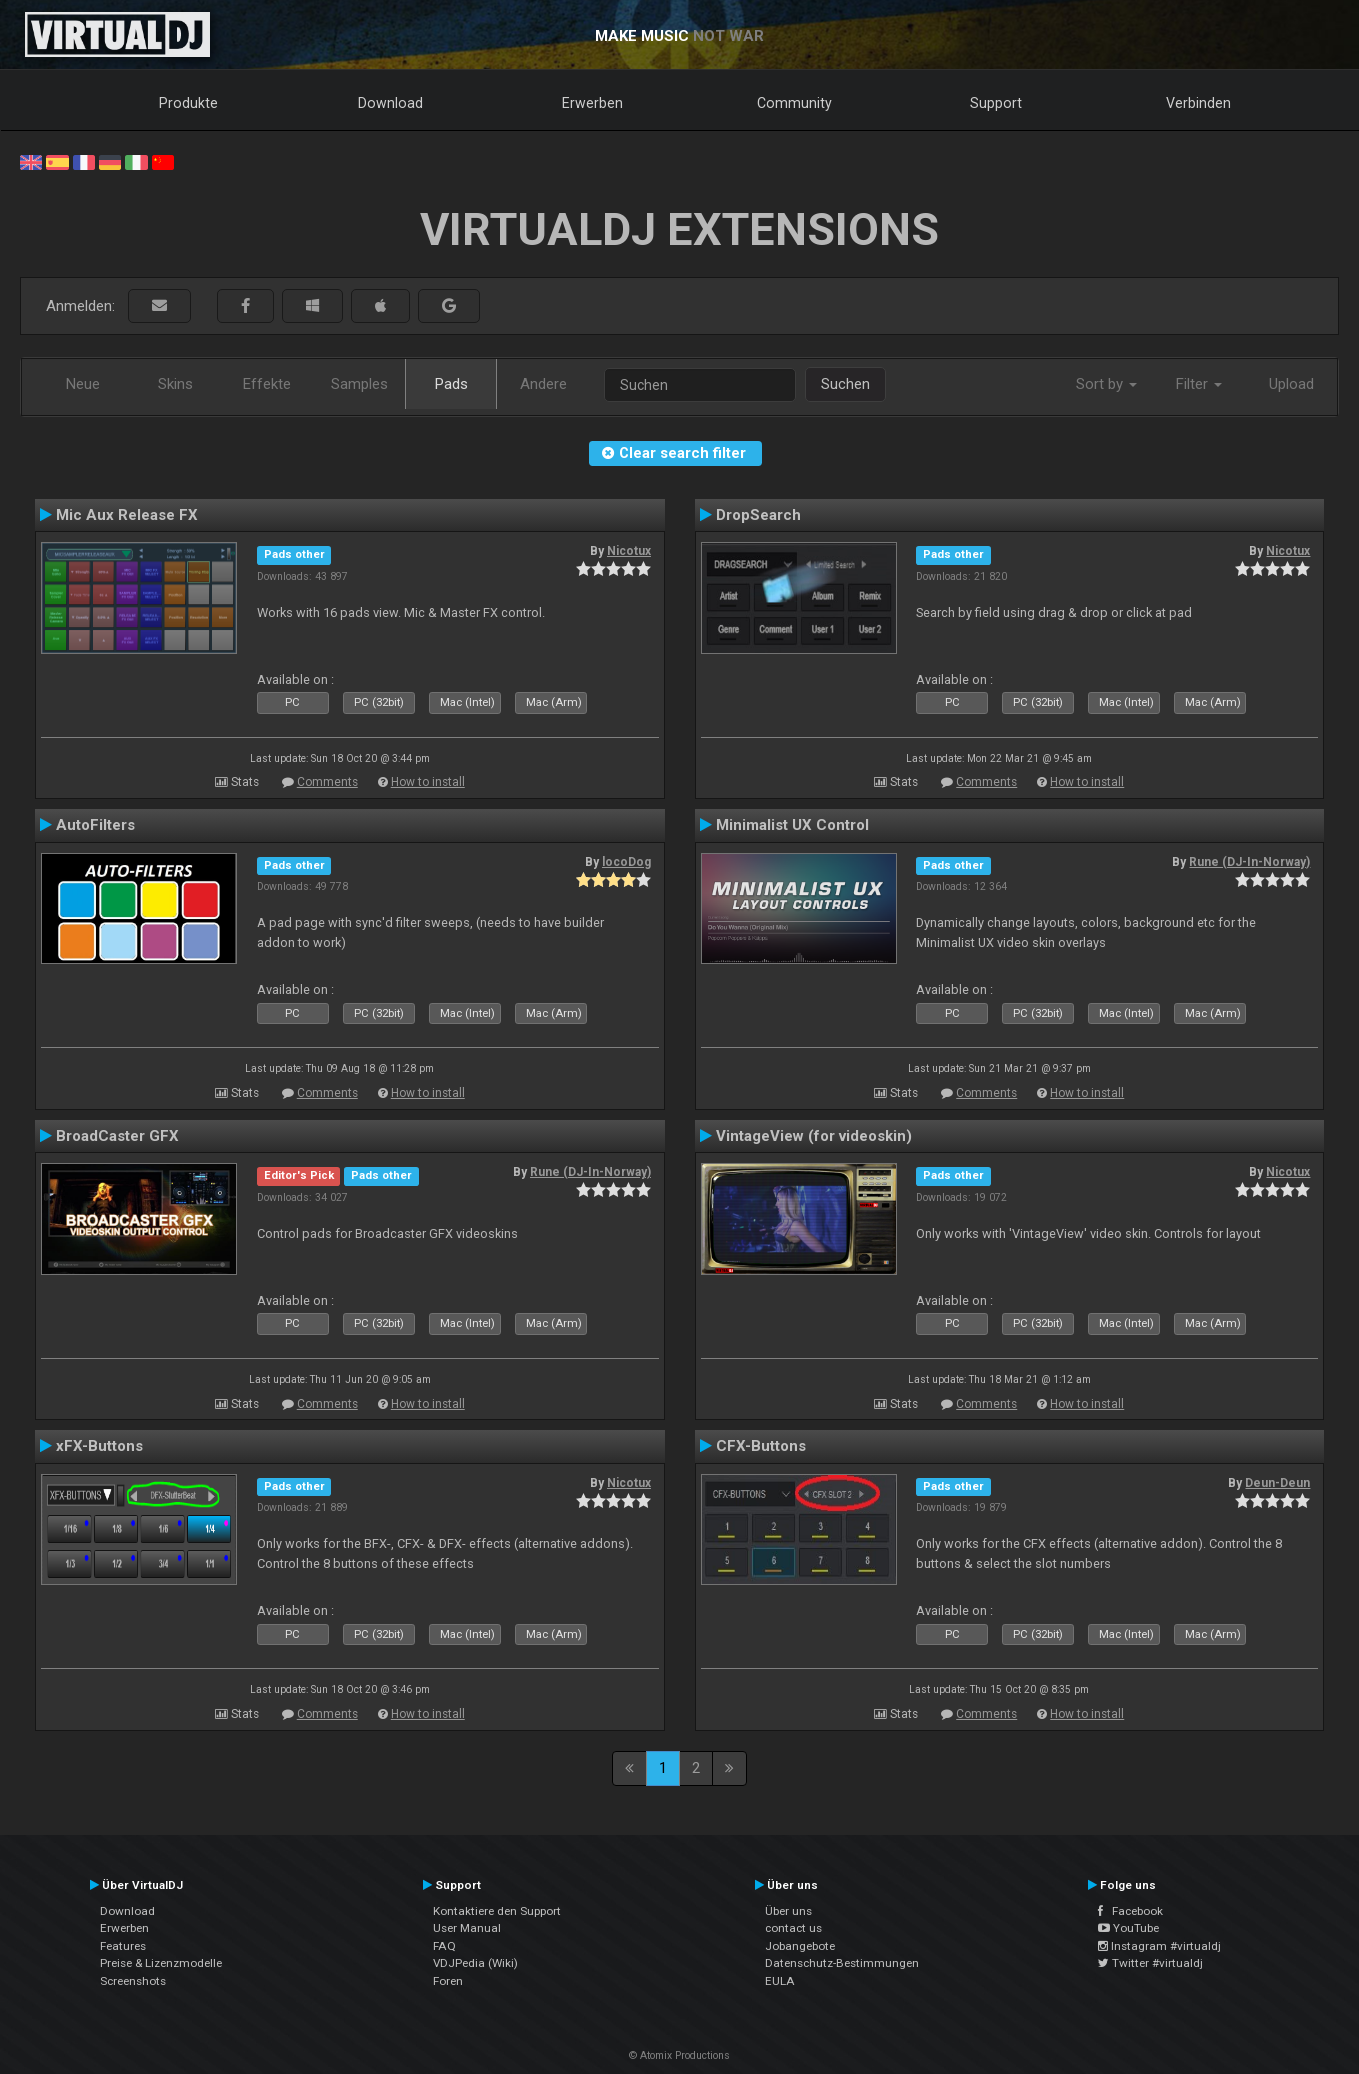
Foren (448, 1981)
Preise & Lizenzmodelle (161, 1963)
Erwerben (592, 103)
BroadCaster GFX (117, 1136)
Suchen (845, 384)
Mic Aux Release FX (127, 515)
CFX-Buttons (761, 1446)
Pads (451, 384)
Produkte (188, 103)
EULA (780, 1981)
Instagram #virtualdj (1159, 1946)
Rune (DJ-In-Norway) (1249, 862)
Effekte (267, 384)
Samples (359, 384)
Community (794, 103)
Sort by (1106, 384)
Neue (83, 384)
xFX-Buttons (99, 1446)
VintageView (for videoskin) (814, 1136)
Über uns (788, 1911)
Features (123, 1946)
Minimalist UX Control (792, 825)
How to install (428, 782)
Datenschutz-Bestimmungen (842, 1963)
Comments (327, 782)
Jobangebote (800, 1946)
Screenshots (133, 1981)
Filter (1199, 384)
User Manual (467, 1928)
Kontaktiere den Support (497, 1911)
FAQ (444, 1946)
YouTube (1128, 1928)
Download (390, 103)
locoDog (626, 862)
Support (996, 103)
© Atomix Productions (679, 2055)
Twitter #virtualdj (1150, 1963)
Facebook (1130, 1911)
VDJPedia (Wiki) (475, 1963)
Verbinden (1198, 103)
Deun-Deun (1277, 1483)
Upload (1291, 384)
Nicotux (629, 551)
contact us (793, 1928)
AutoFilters (95, 825)
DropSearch (758, 515)
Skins (175, 384)
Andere (543, 384)
